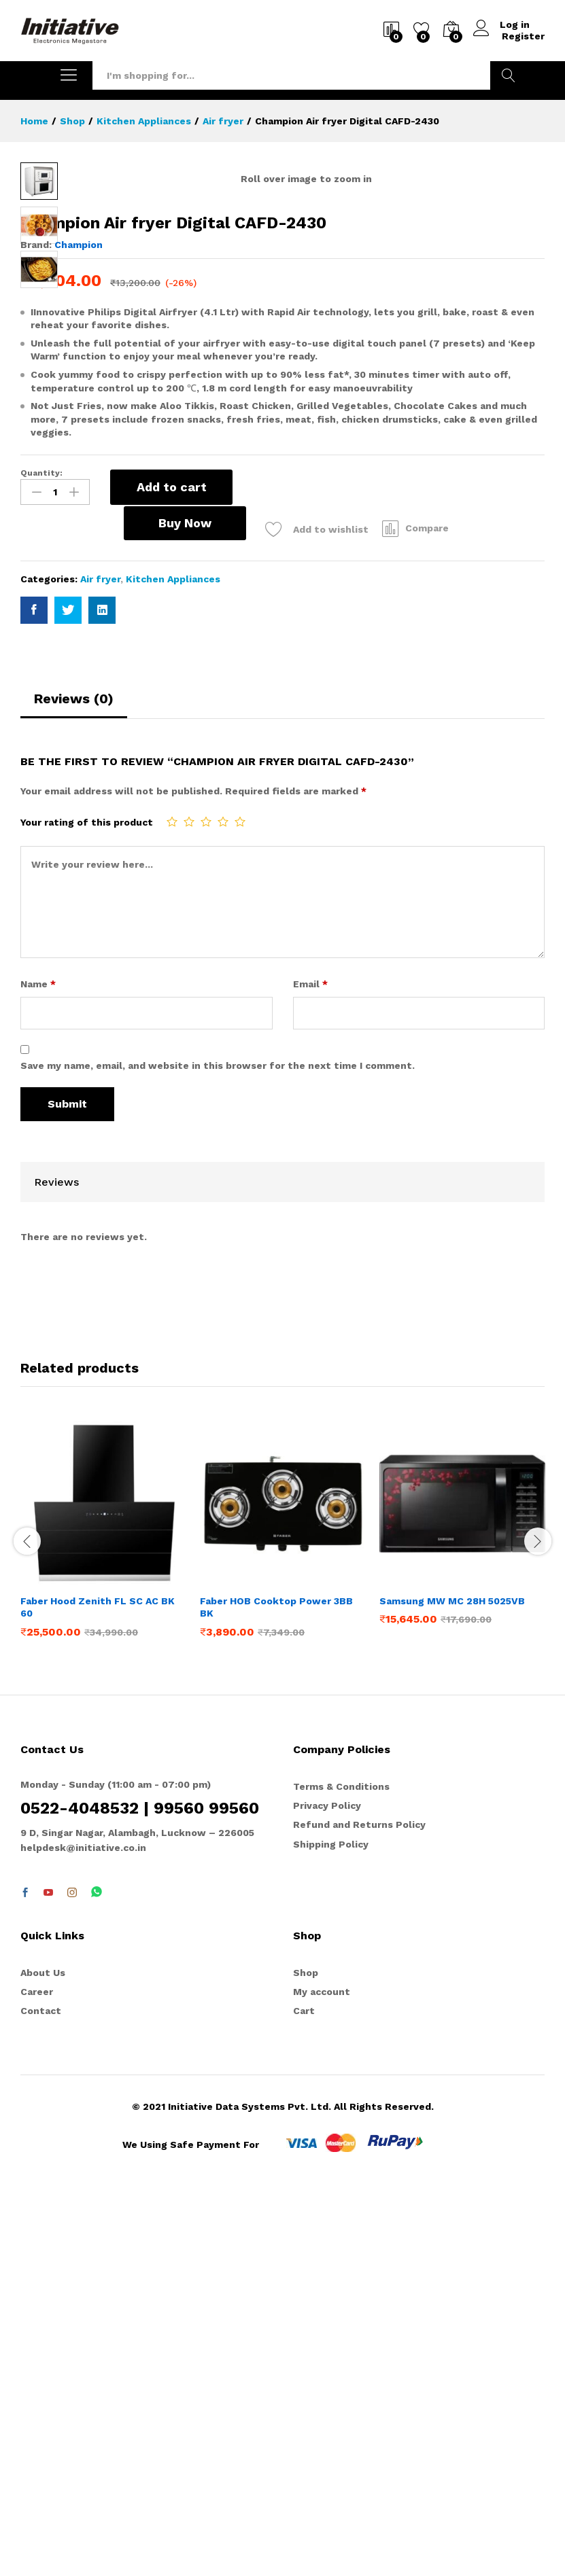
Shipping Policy (331, 2230)
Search (509, 75)
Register (523, 36)
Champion (78, 632)
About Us (42, 2359)
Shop (305, 2359)
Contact (40, 2397)
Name (38, 1369)
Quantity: (41, 860)
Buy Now (95, 909)
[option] (103, 1925)
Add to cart (172, 874)
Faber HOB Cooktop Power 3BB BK (276, 1993)
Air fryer (100, 965)
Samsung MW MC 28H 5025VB (452, 1987)
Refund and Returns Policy (359, 2211)
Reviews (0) (74, 1085)
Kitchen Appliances (173, 965)
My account (321, 2378)
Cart (304, 2397)
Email (310, 1369)
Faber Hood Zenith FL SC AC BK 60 (97, 1993)
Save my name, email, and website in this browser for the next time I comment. (217, 1452)
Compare (338, 914)
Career (36, 2378)
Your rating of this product (86, 1208)
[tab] (73, 1091)
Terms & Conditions (341, 2173)
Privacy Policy (327, 2192)
